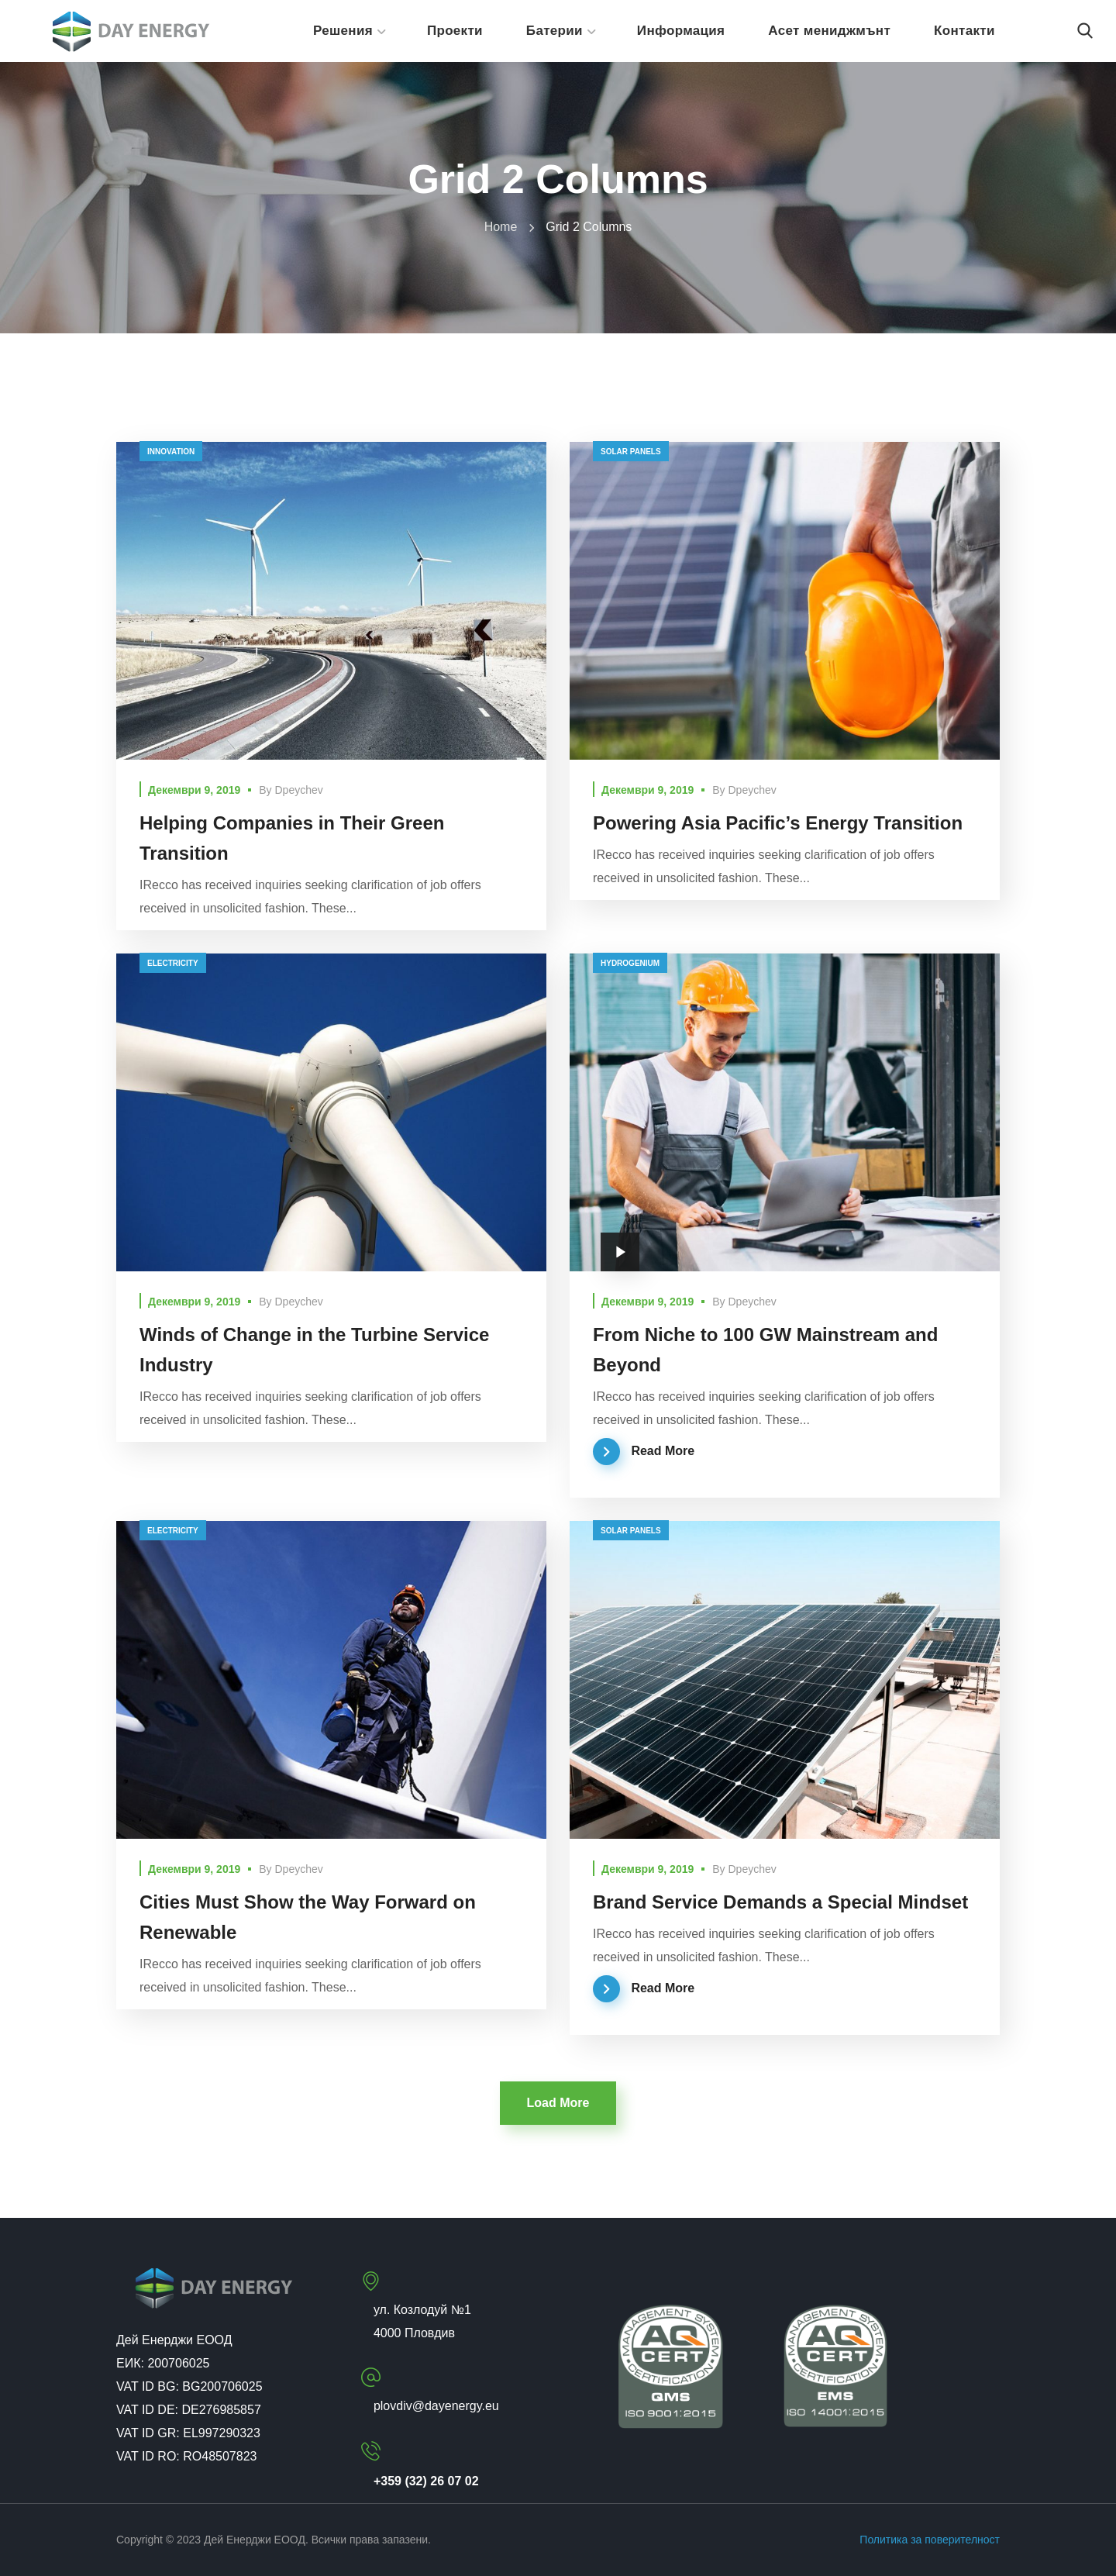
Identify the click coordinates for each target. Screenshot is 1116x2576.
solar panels (631, 451)
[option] (785, 1680)
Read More (662, 1450)
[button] (1085, 31)
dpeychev (299, 790)
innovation (171, 451)
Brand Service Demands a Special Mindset (780, 1901)
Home (501, 226)
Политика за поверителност (929, 2539)
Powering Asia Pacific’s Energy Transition (778, 822)
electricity (172, 963)
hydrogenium (630, 963)
